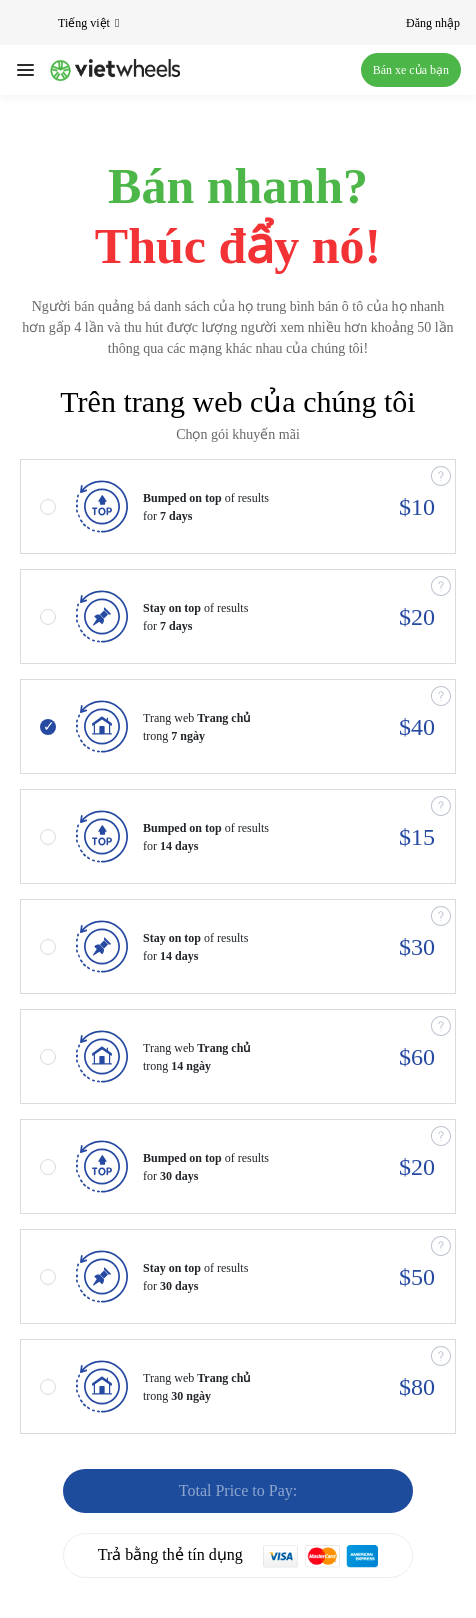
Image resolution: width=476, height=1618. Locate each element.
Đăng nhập (433, 23)
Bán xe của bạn (411, 70)
